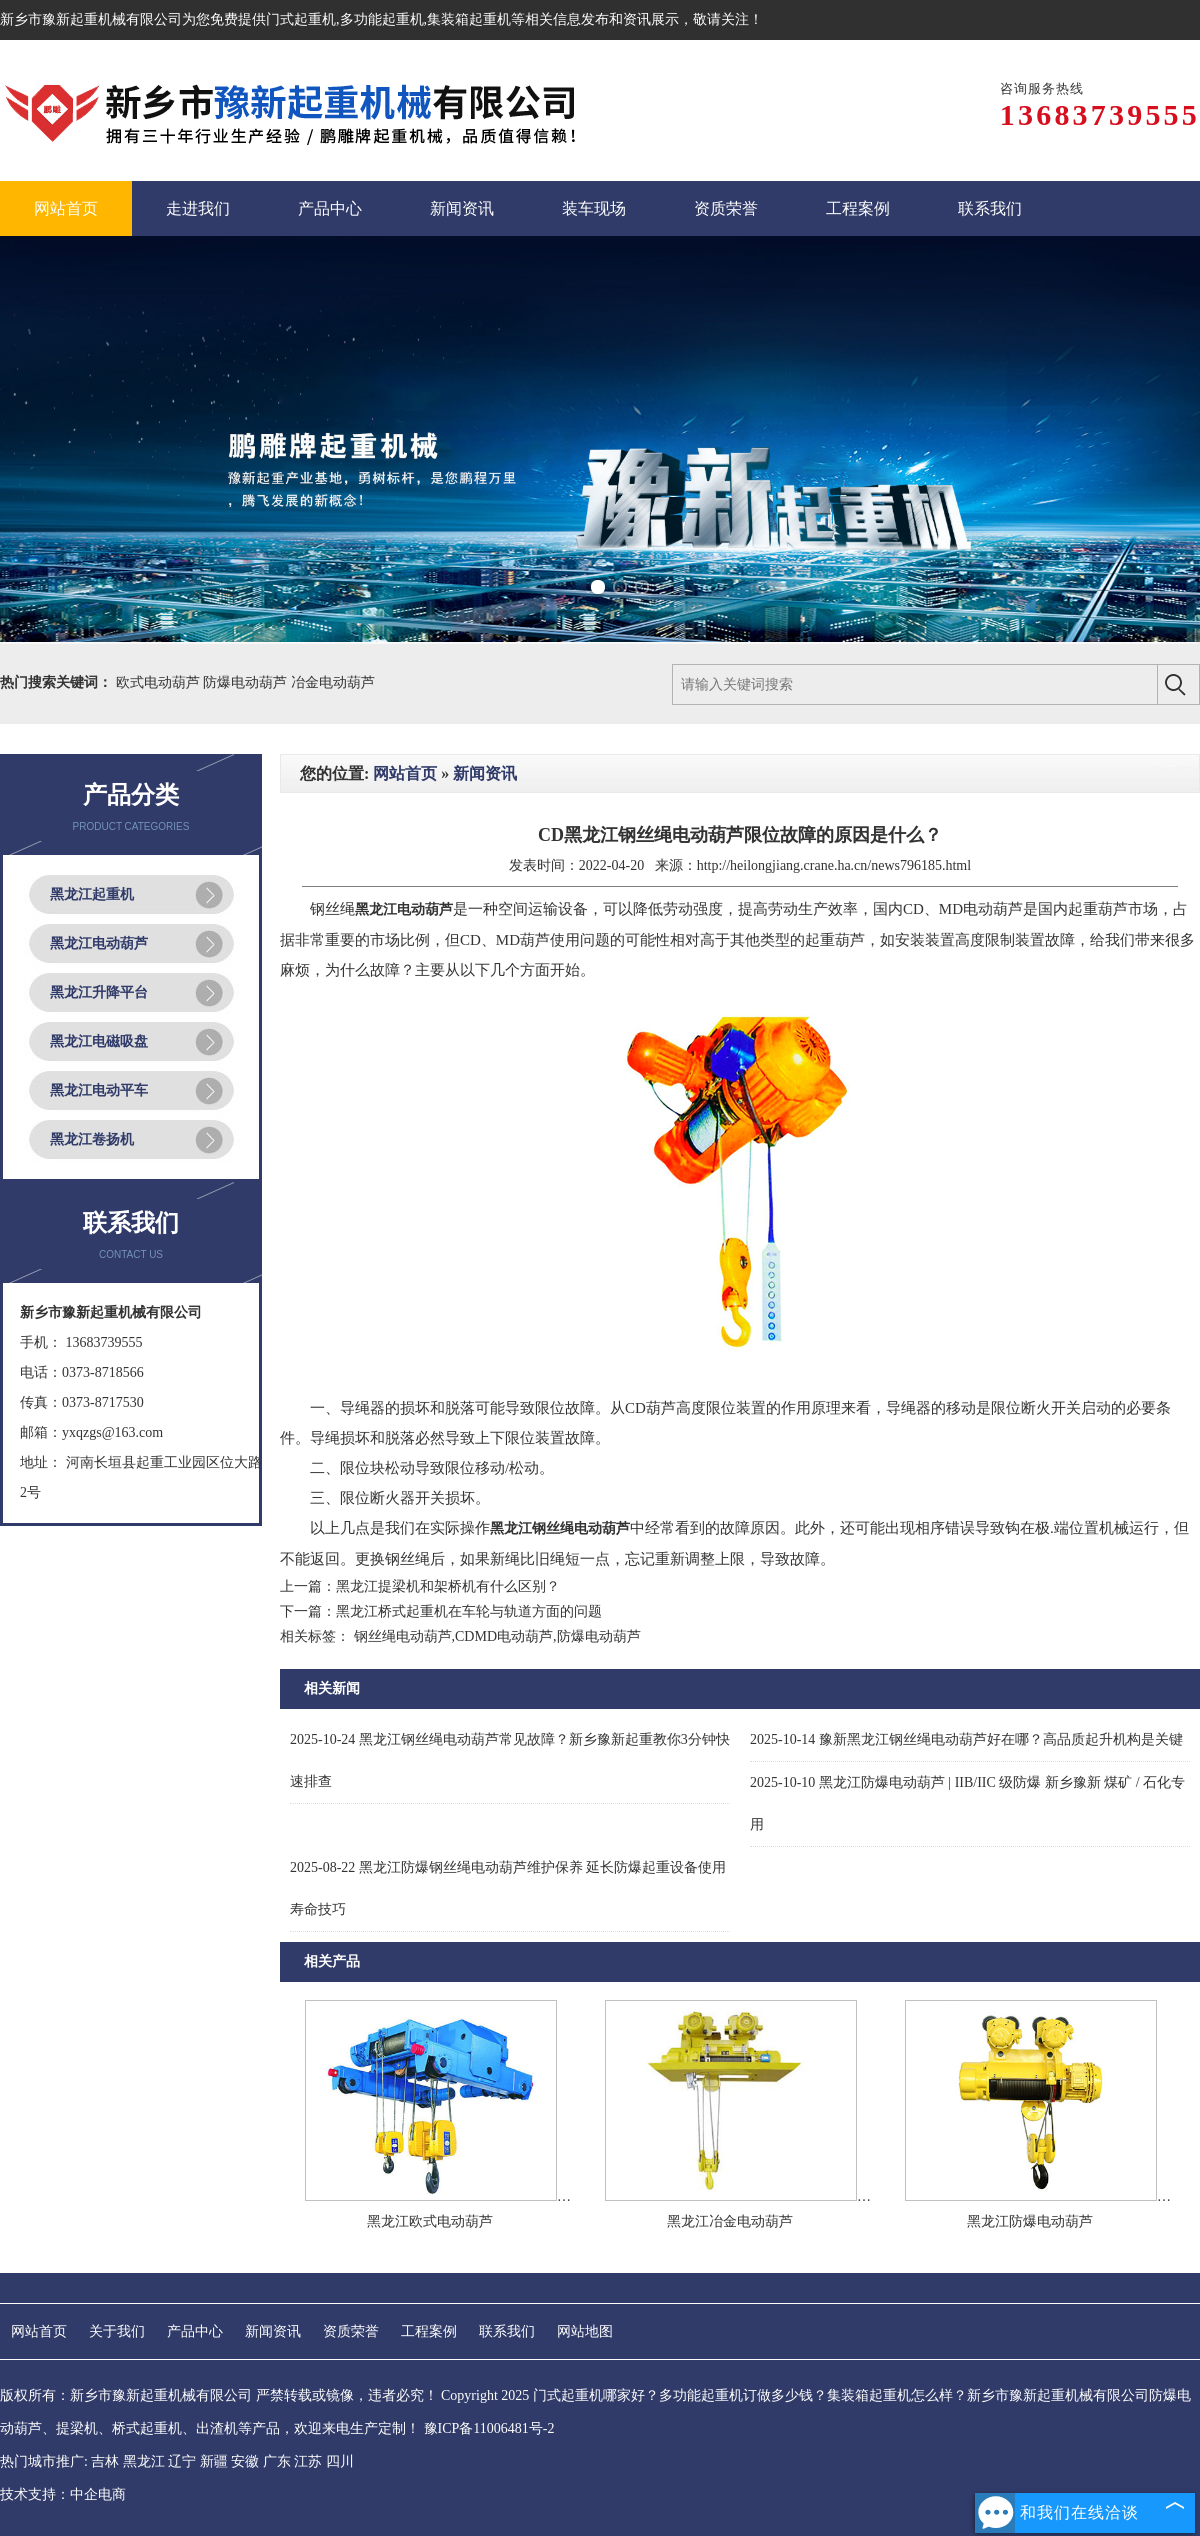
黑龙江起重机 (92, 894)
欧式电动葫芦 (160, 682)
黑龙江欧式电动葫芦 (430, 2221)
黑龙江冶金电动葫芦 (730, 2221)
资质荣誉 (351, 2331)
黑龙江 (144, 2461)
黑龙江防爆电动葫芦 (1030, 2221)
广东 (277, 2461)
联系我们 (507, 2331)
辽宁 (182, 2461)
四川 (340, 2461)
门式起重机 (301, 19)
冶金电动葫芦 (333, 682)
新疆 (214, 2461)
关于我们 (117, 2331)
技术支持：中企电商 (63, 2494)
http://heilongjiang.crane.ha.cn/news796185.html (834, 865)
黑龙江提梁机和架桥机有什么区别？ (448, 1586)
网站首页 (405, 773)
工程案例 (429, 2331)
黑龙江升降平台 (99, 992)
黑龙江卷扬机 (92, 1139)
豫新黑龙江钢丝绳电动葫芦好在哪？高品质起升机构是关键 (966, 1739)
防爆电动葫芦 (247, 682)
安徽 (245, 2461)
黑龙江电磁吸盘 (99, 1041)
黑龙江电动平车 (99, 1090)
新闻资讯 (485, 773)
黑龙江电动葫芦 (99, 943)
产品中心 (195, 2331)
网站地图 (585, 2331)
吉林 (105, 2461)
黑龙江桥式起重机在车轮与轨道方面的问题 (469, 1611)
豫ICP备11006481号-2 (489, 2428)
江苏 (308, 2461)
